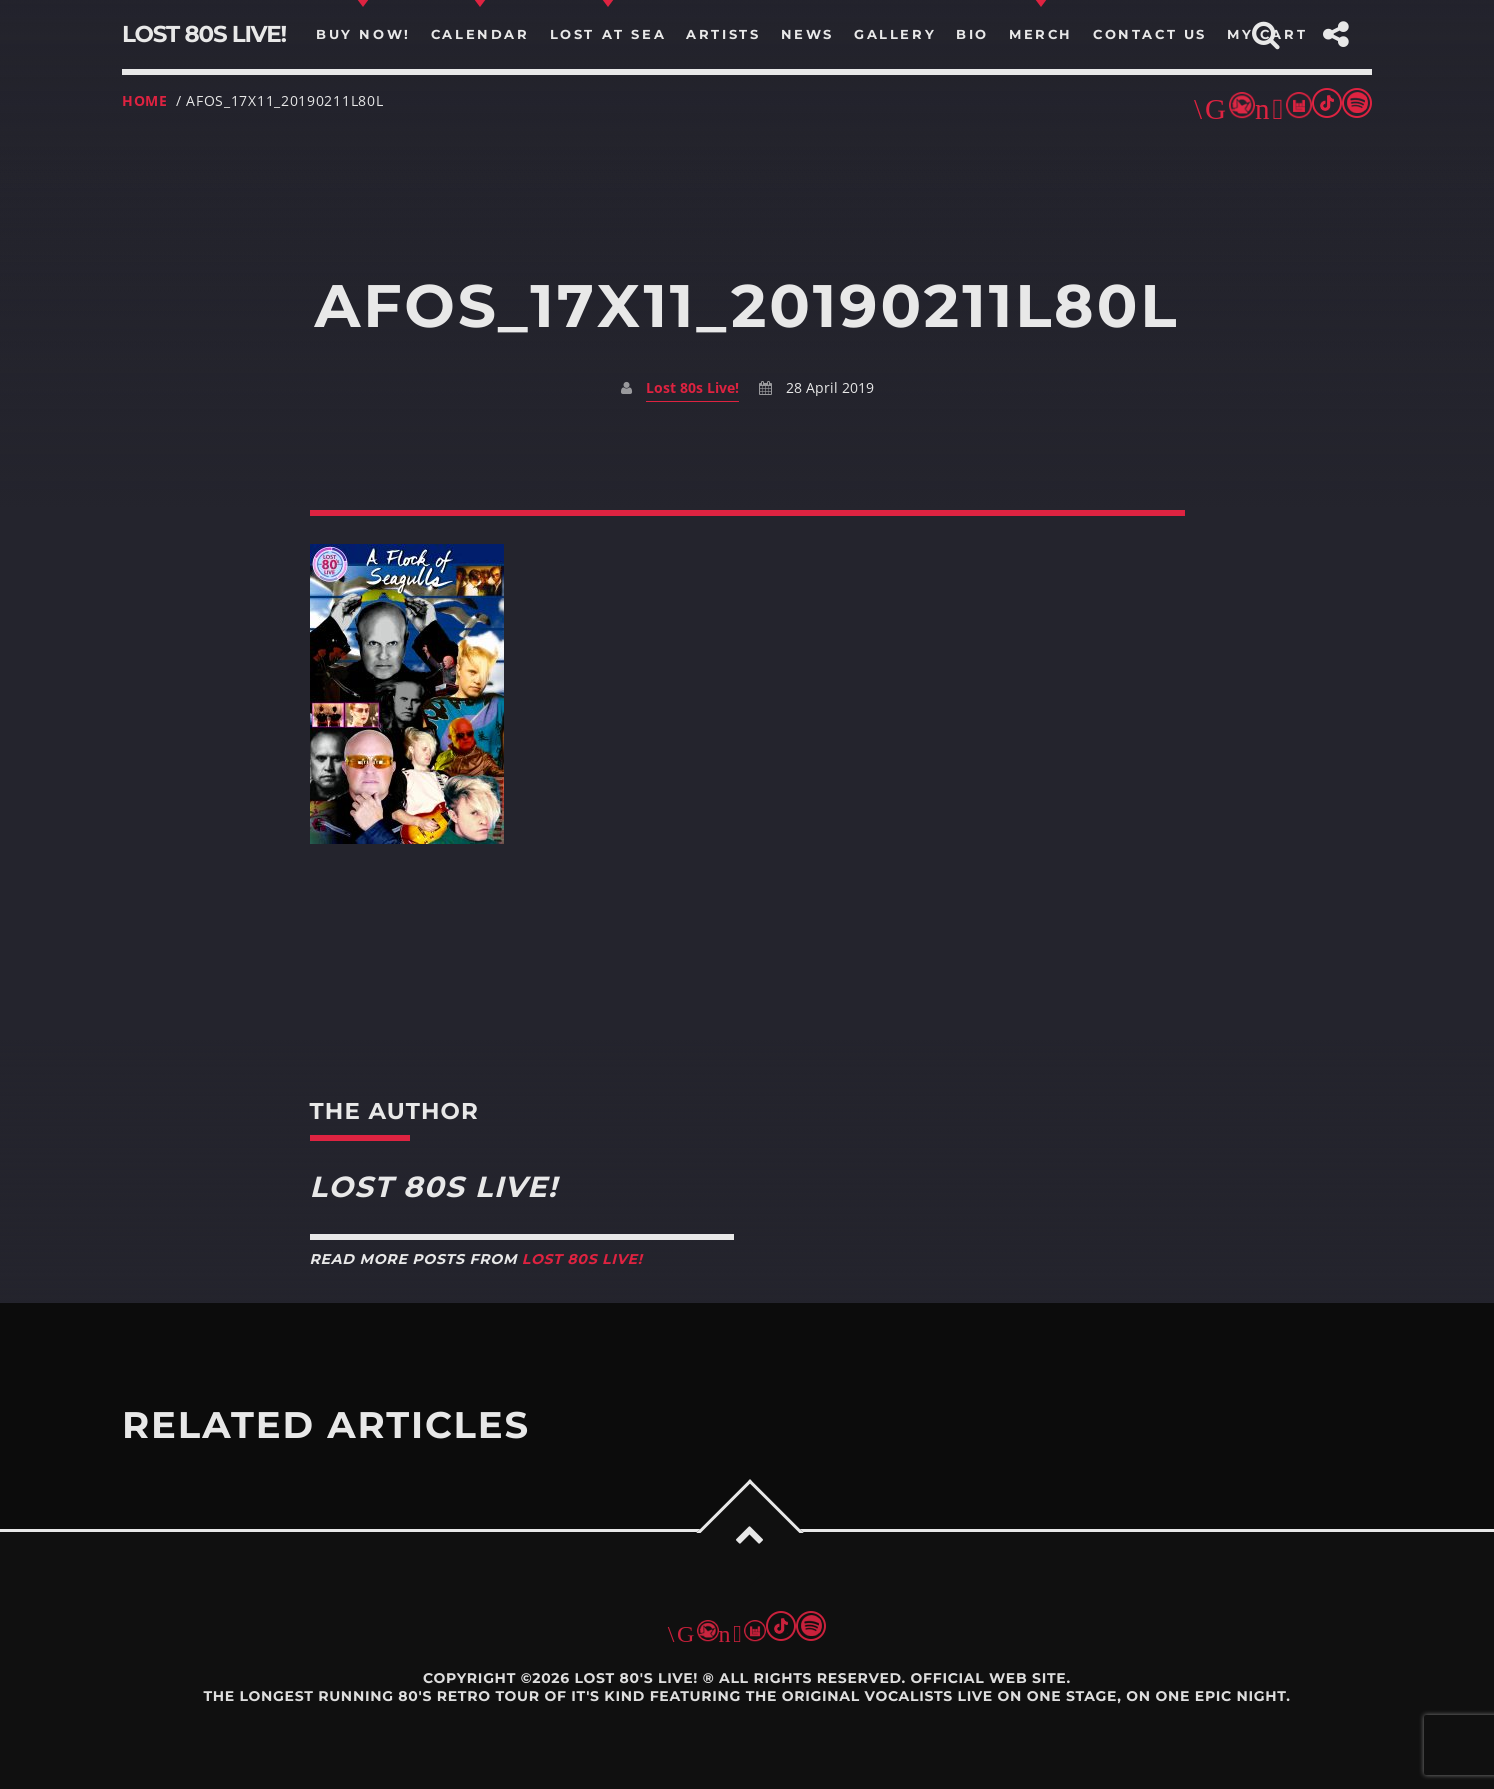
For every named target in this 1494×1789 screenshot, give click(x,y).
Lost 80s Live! (692, 387)
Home (145, 100)
